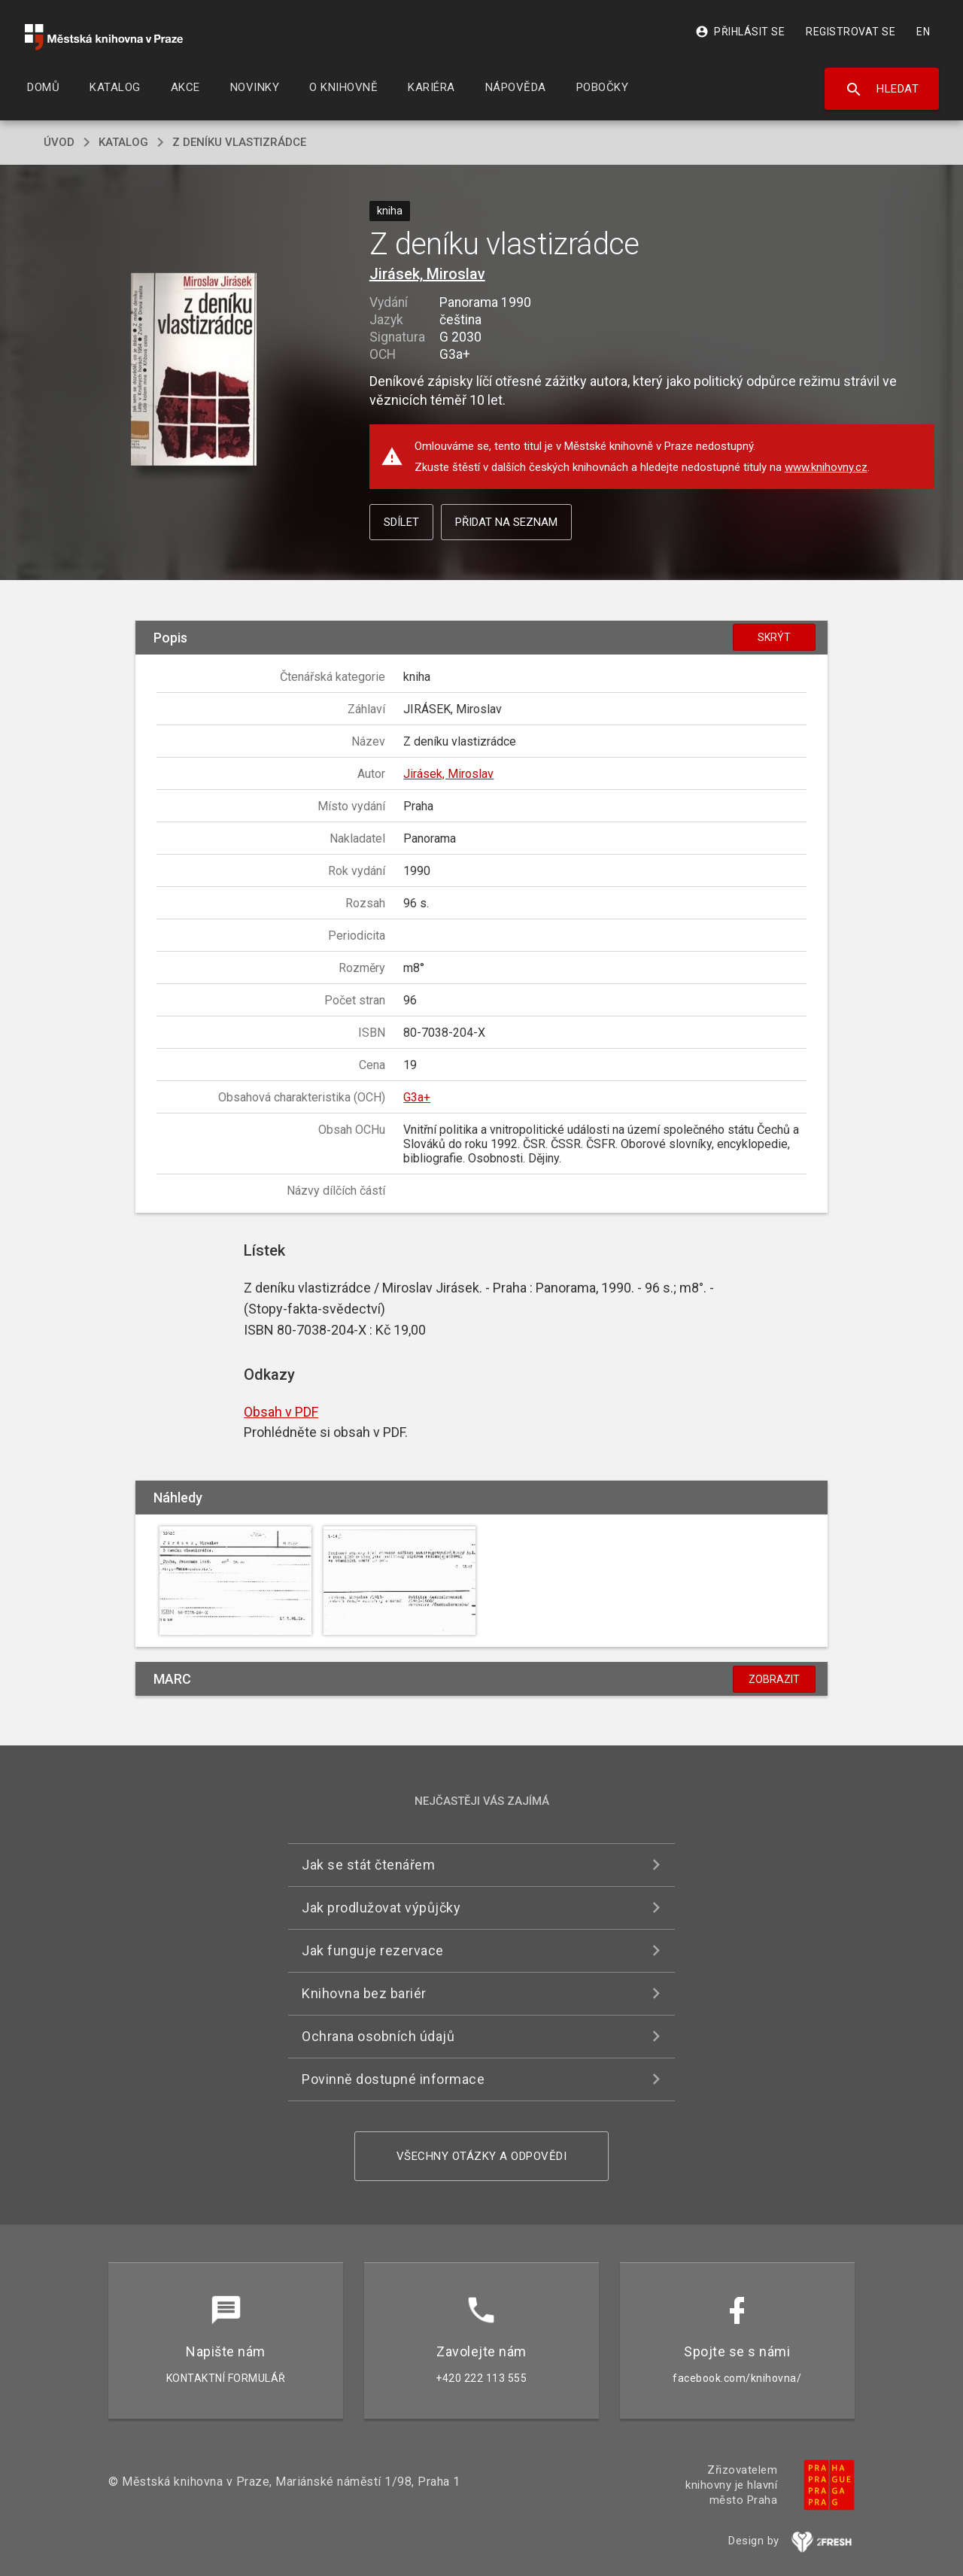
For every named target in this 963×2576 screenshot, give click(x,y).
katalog (123, 142)
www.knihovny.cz (826, 467)
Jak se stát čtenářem (368, 1865)
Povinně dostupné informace (393, 2079)
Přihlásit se (740, 31)
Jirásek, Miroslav (427, 274)
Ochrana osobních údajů (378, 2036)
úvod (59, 142)
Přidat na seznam (506, 522)
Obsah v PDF (281, 1412)
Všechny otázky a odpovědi (481, 2156)
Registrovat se (850, 32)
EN (923, 32)
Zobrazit (774, 1679)
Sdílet (401, 522)
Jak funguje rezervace (373, 1950)
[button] (193, 370)
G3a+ (416, 1097)
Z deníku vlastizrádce (239, 142)
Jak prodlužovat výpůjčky (381, 1907)
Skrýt (774, 637)
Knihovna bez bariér (364, 1993)
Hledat (882, 89)
